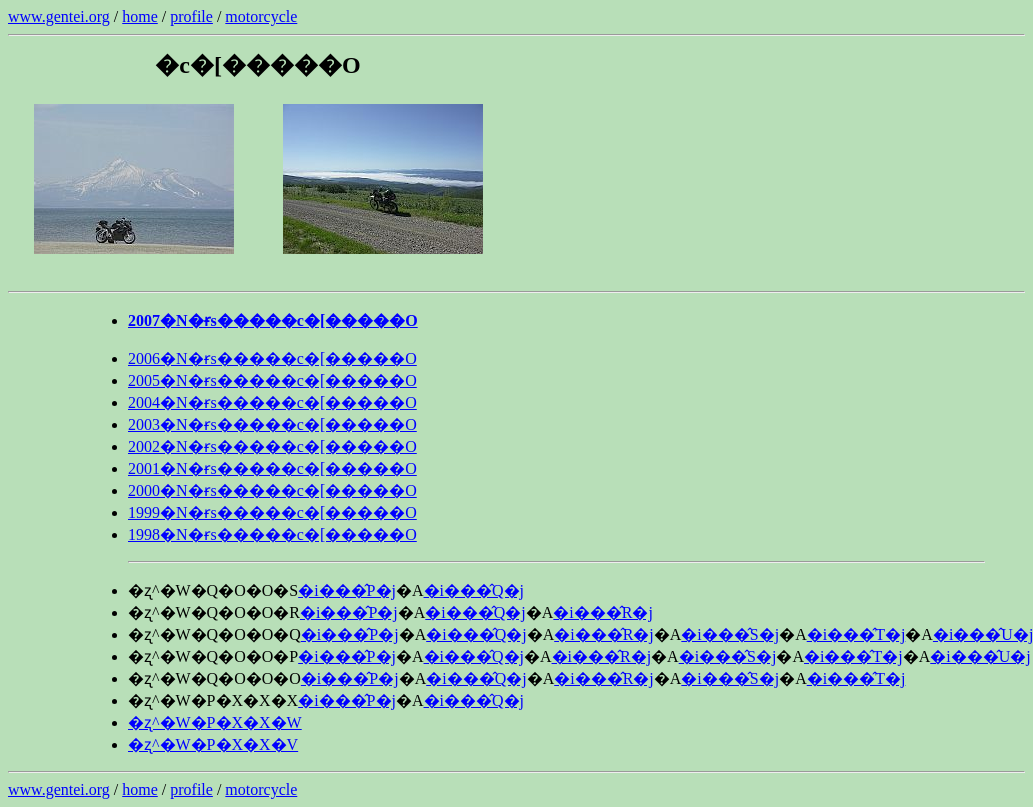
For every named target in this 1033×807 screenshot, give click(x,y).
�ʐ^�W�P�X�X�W (215, 722)
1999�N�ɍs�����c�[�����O (272, 512)
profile (191, 16)
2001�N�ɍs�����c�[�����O (272, 468)
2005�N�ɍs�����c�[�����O (272, 380)
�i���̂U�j (980, 656)
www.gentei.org (59, 16)
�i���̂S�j (730, 634)
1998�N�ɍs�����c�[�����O (272, 534)
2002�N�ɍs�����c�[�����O (272, 446)
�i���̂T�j (856, 634)
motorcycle (261, 16)
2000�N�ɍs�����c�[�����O (272, 490)
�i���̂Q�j (474, 590)
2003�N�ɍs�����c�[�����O (272, 424)
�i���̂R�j (603, 612)
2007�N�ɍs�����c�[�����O (273, 320)
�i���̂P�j (347, 590)
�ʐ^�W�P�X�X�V (213, 744)
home (140, 16)
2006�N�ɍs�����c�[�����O (272, 358)
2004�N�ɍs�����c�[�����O (272, 402)
